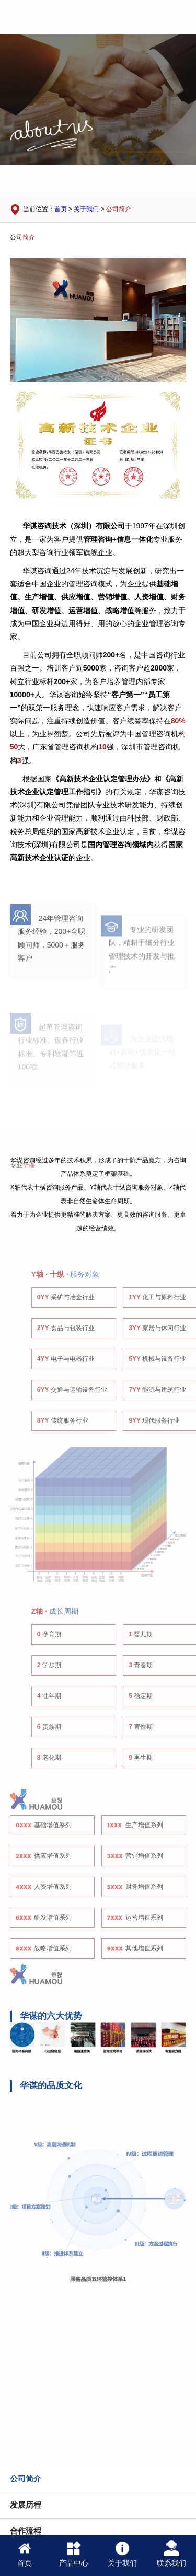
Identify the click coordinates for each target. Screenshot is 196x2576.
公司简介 (118, 209)
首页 (60, 209)
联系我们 (171, 2553)
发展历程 (25, 2504)
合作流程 (25, 2530)
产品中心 (73, 2553)
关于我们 (86, 209)
